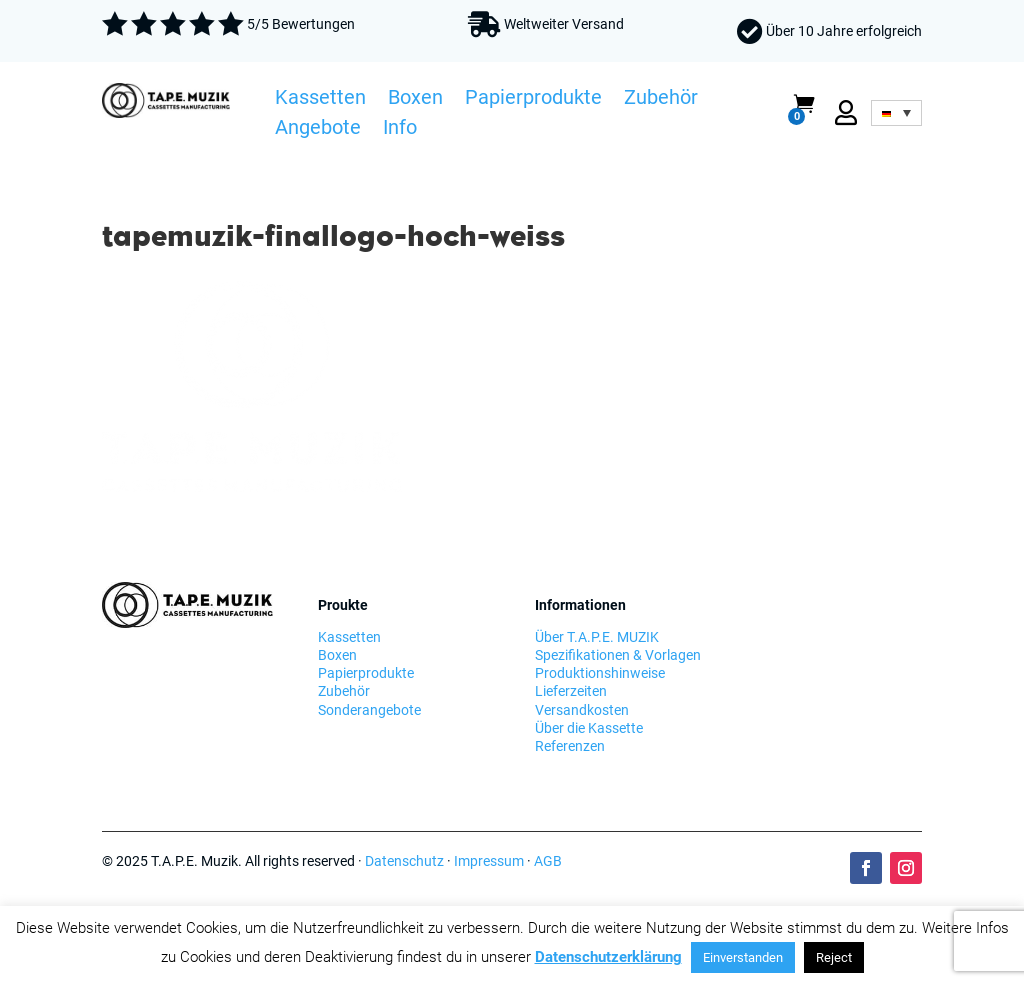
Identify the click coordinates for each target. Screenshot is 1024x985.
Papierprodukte (533, 100)
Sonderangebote (369, 710)
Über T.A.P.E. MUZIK (597, 637)
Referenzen (570, 746)
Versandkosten (582, 710)
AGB (548, 861)
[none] (896, 113)
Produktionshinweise (600, 673)
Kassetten (320, 100)
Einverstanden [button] (743, 957)
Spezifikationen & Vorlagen (618, 655)
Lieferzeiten (571, 691)
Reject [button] (834, 957)
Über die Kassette (589, 728)
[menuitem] (896, 113)
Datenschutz (404, 861)
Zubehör (661, 100)
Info (400, 130)
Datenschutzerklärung (608, 957)
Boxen (415, 100)
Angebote (318, 130)
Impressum (489, 861)
